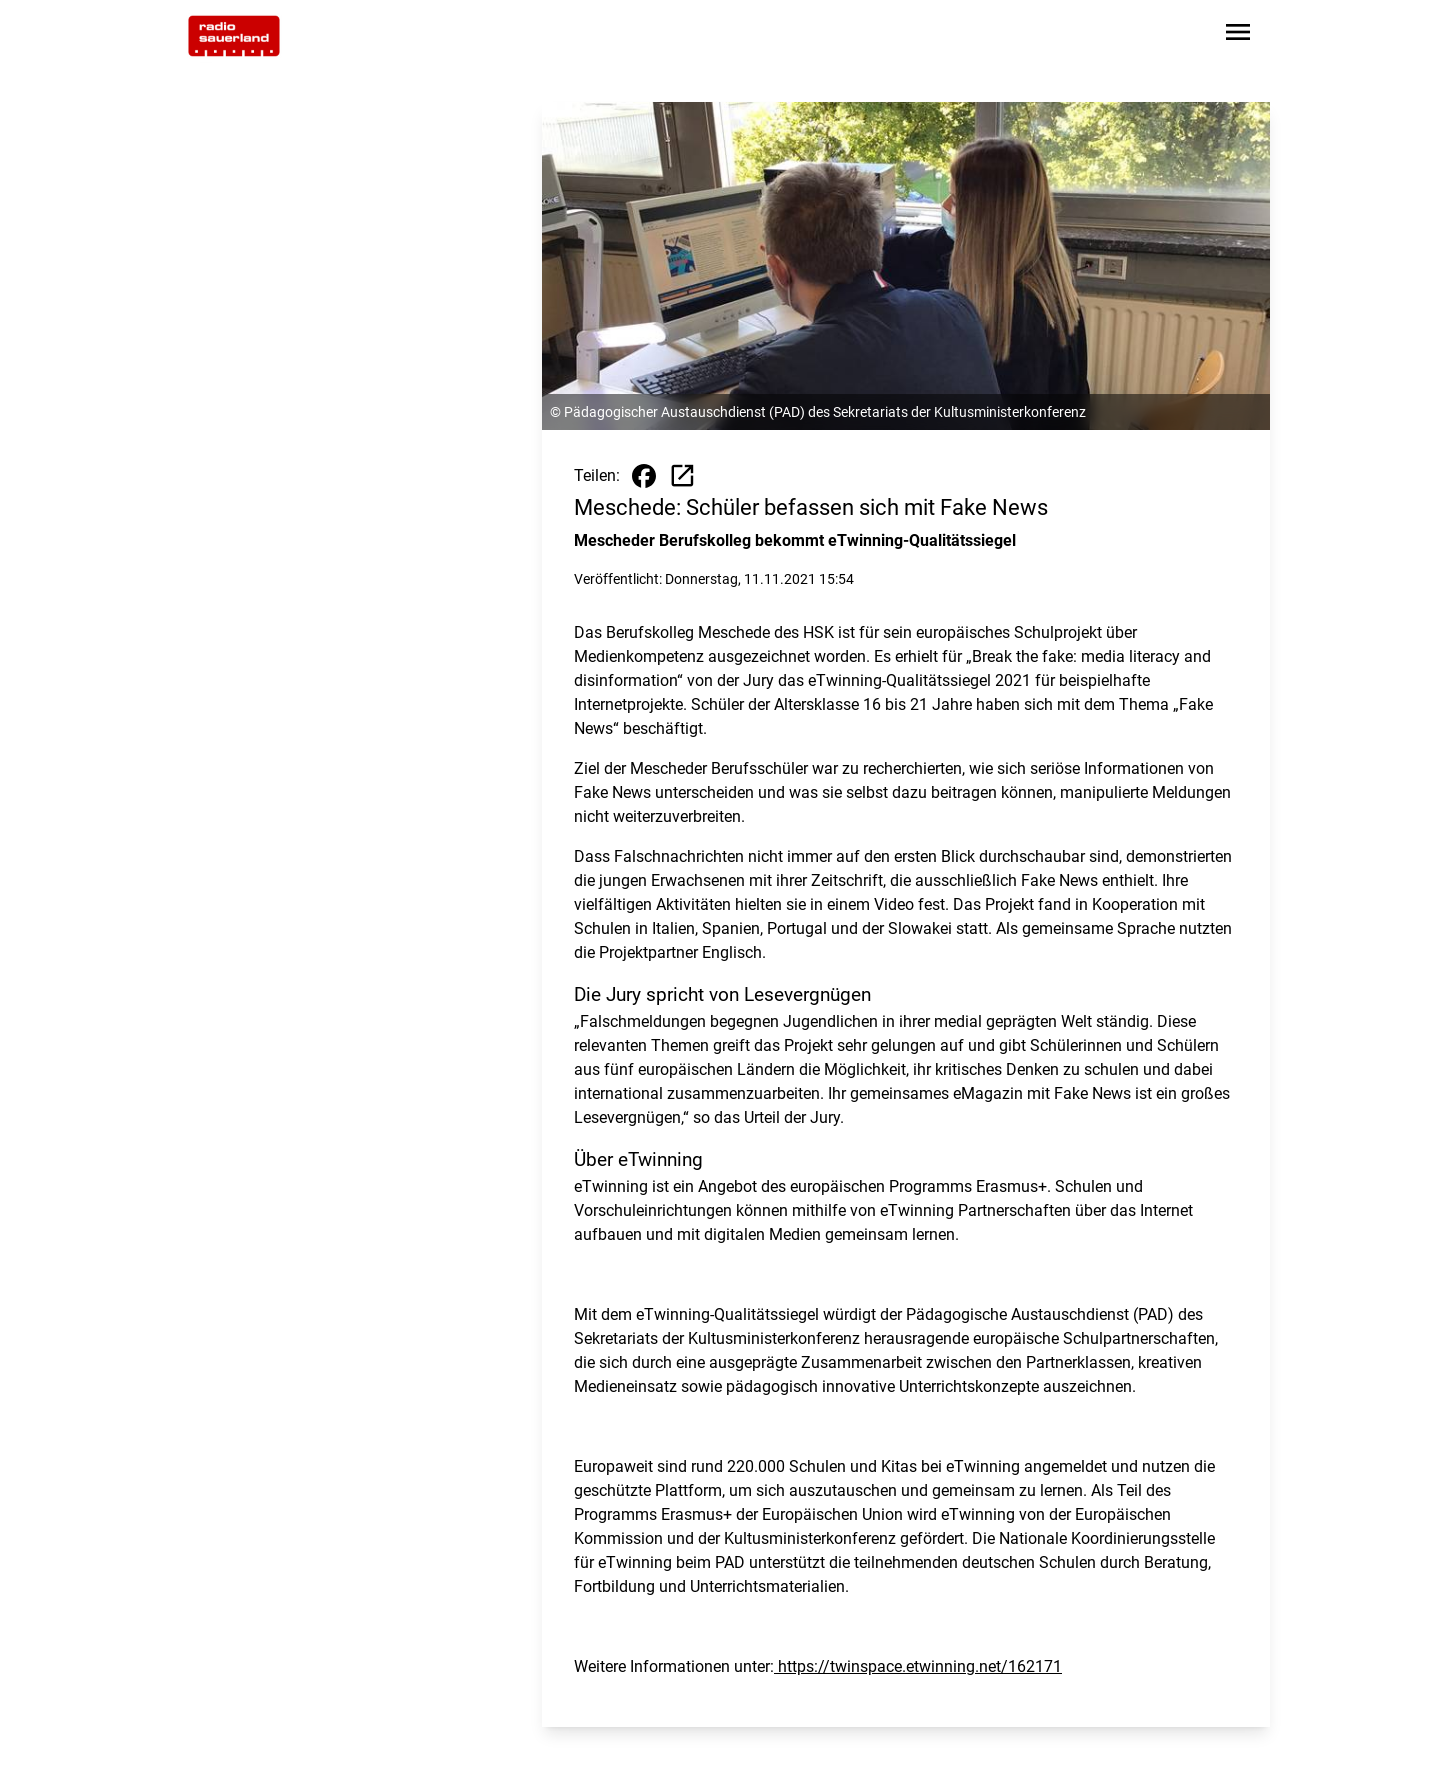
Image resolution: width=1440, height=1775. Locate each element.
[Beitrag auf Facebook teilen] (644, 476)
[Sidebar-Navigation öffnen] (1238, 35)
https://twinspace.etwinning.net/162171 (918, 1666)
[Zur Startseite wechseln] (234, 36)
